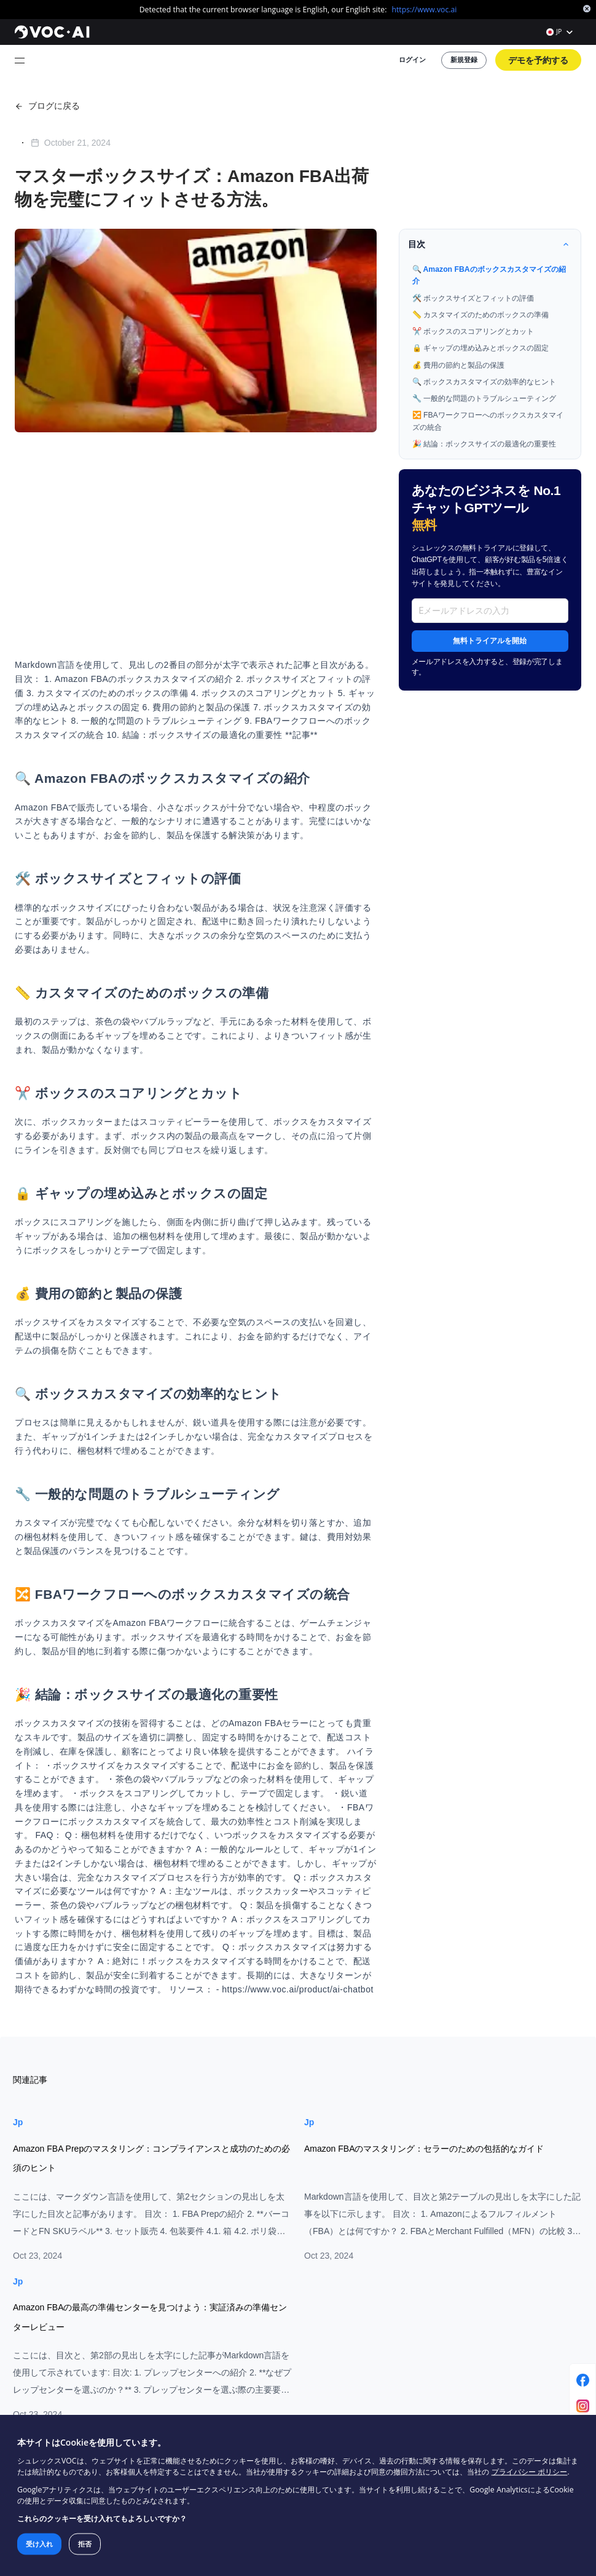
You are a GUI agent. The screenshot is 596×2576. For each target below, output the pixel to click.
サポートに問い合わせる (302, 2401)
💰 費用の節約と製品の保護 (478, 316)
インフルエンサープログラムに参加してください (313, 2364)
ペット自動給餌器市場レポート (490, 2284)
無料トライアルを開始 (503, 561)
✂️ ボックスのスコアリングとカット (491, 286)
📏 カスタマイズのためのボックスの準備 (498, 271)
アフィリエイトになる (298, 2385)
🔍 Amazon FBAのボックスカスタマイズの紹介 (501, 236)
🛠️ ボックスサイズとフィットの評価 (491, 256)
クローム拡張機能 (291, 2316)
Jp (15, 1891)
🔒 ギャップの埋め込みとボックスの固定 (498, 302)
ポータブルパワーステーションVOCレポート (508, 2305)
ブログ (273, 2268)
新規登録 (481, 51)
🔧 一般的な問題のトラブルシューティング (502, 347)
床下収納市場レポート (475, 2327)
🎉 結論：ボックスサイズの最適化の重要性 (502, 387)
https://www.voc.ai (406, 8)
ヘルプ (273, 2284)
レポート (277, 2300)
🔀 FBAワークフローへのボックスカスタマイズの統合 (501, 367)
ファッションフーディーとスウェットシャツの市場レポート (508, 2349)
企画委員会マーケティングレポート (497, 2268)
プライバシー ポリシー (436, 2482)
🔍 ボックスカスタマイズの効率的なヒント (502, 332)
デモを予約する (544, 51)
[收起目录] (567, 209)
